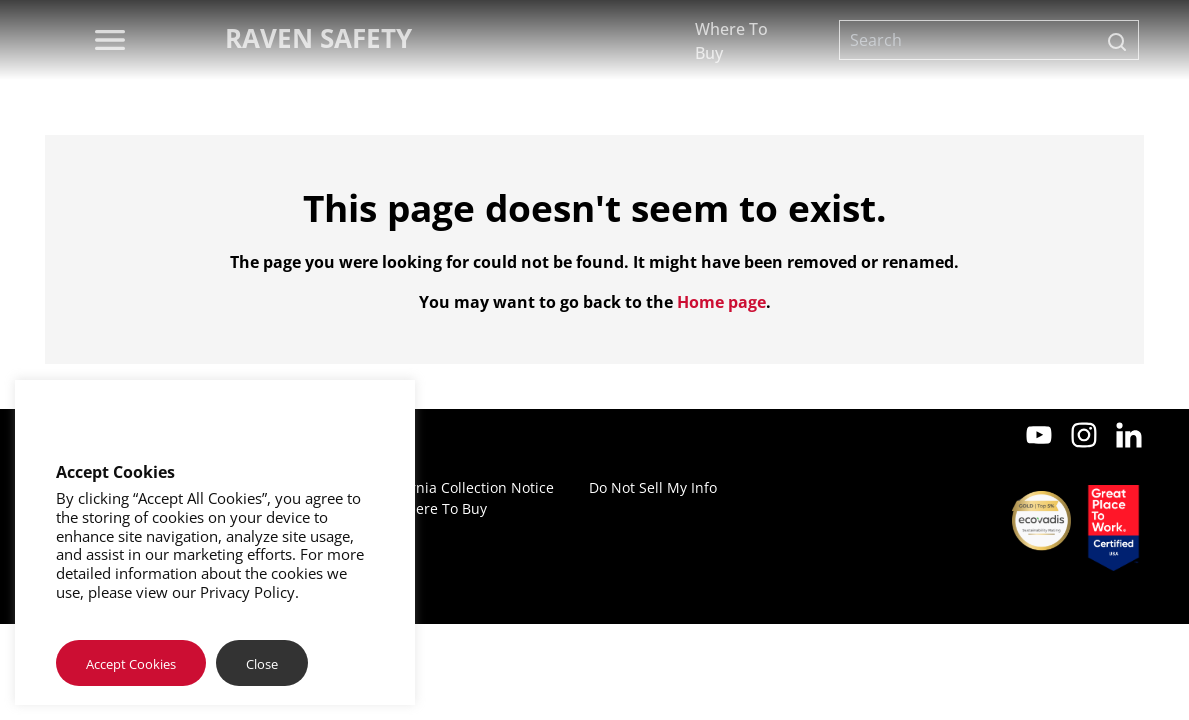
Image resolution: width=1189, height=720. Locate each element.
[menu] (110, 40)
